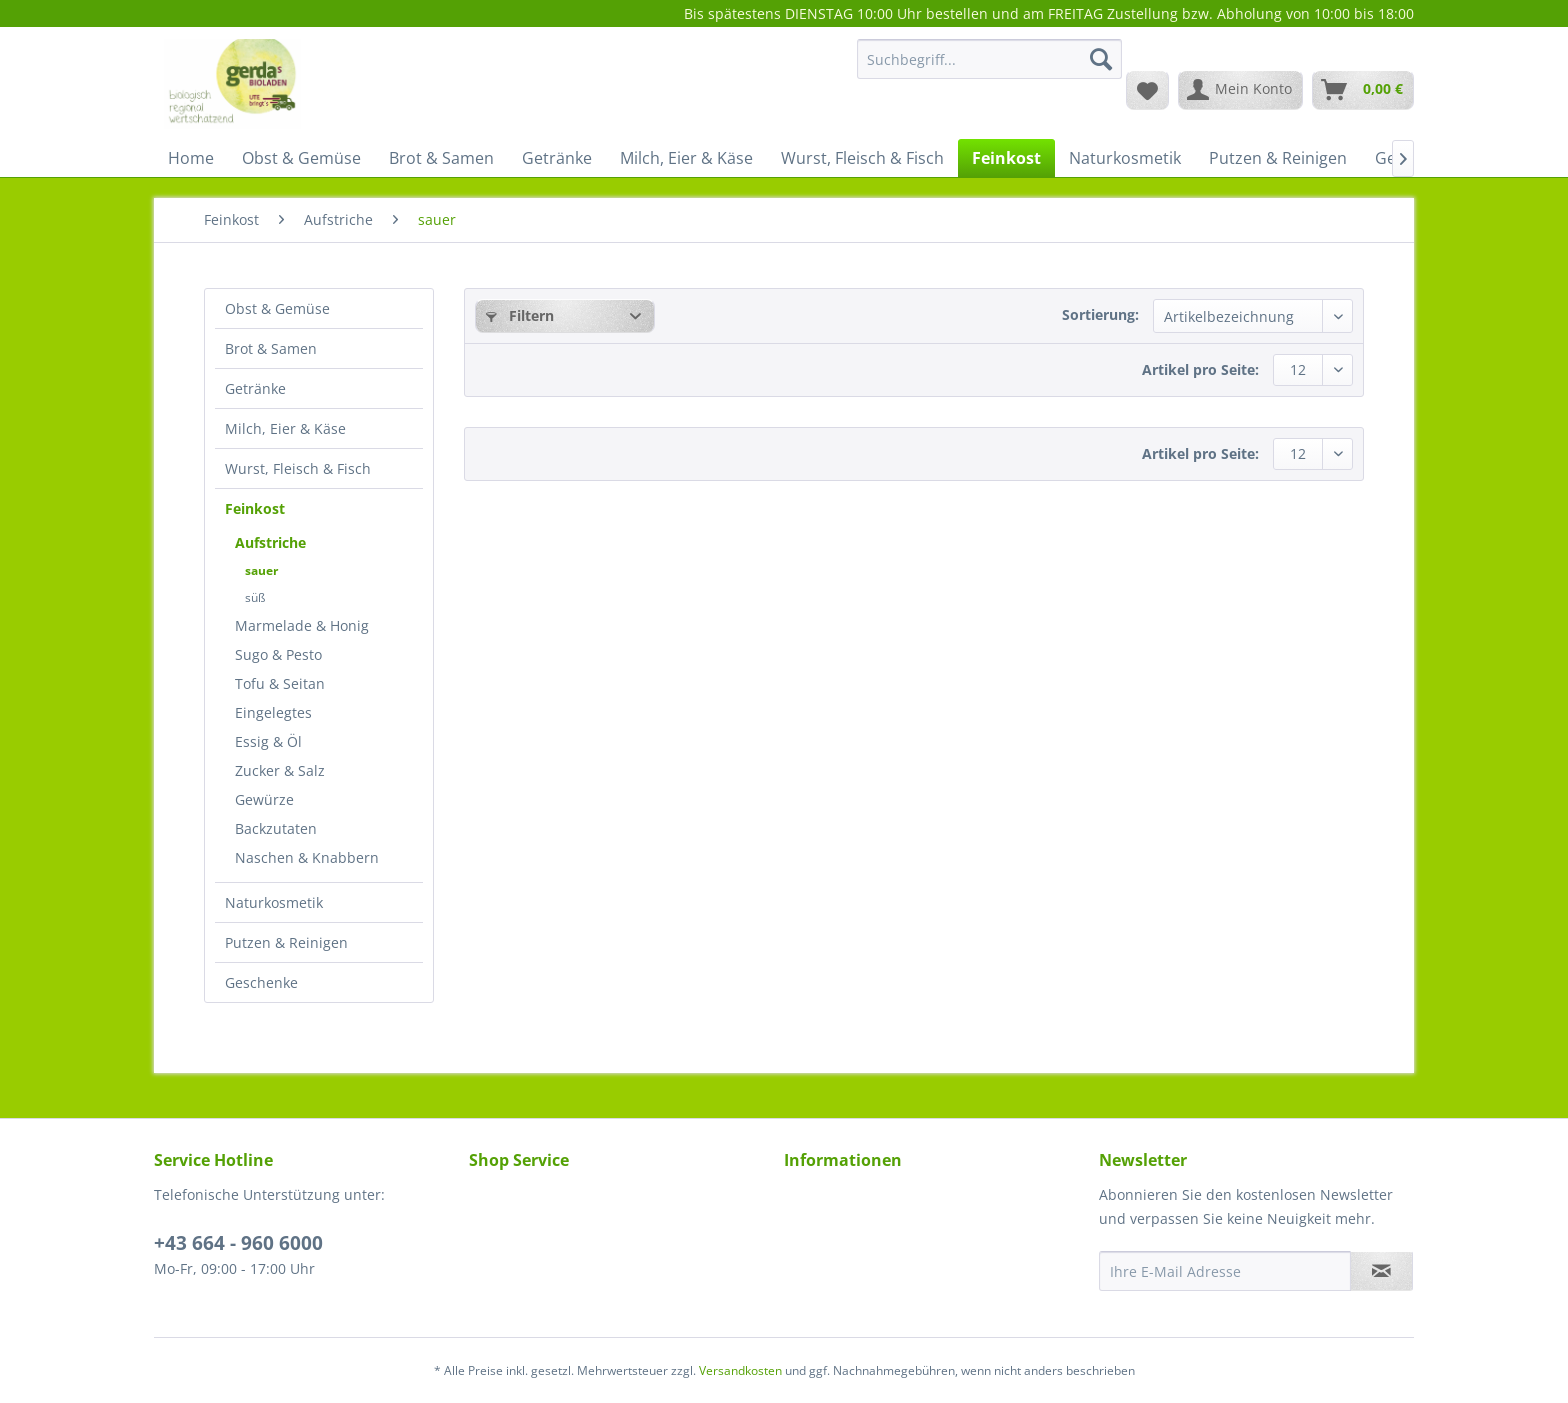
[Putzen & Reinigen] (1278, 158)
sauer (261, 570)
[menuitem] (989, 68)
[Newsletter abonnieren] (1381, 1271)
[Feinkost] (1006, 158)
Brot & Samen (271, 348)
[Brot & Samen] (441, 158)
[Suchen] (1101, 59)
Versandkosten (740, 1370)
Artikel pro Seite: (1200, 369)
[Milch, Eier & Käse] (686, 158)
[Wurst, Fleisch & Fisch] (862, 158)
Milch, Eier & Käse (285, 428)
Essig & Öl (268, 741)
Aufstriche (270, 542)
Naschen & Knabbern (307, 857)
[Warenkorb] (1363, 90)
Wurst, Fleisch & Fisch (298, 468)
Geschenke (261, 982)
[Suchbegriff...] (989, 59)
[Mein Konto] (1240, 90)
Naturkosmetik (274, 902)
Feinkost (255, 508)
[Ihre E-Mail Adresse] (1225, 1271)
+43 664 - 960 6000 (238, 1243)
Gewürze (264, 799)
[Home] (191, 158)
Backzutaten (276, 828)
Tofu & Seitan (280, 683)
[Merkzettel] (1147, 90)
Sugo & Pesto (278, 654)
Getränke (255, 388)
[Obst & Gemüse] (301, 158)
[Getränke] (557, 158)
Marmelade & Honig (302, 625)
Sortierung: (1100, 314)
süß (255, 597)
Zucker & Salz (280, 770)
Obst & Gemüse (277, 308)
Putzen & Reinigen (286, 942)
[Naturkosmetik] (1125, 158)
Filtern (520, 315)
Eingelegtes (273, 712)
